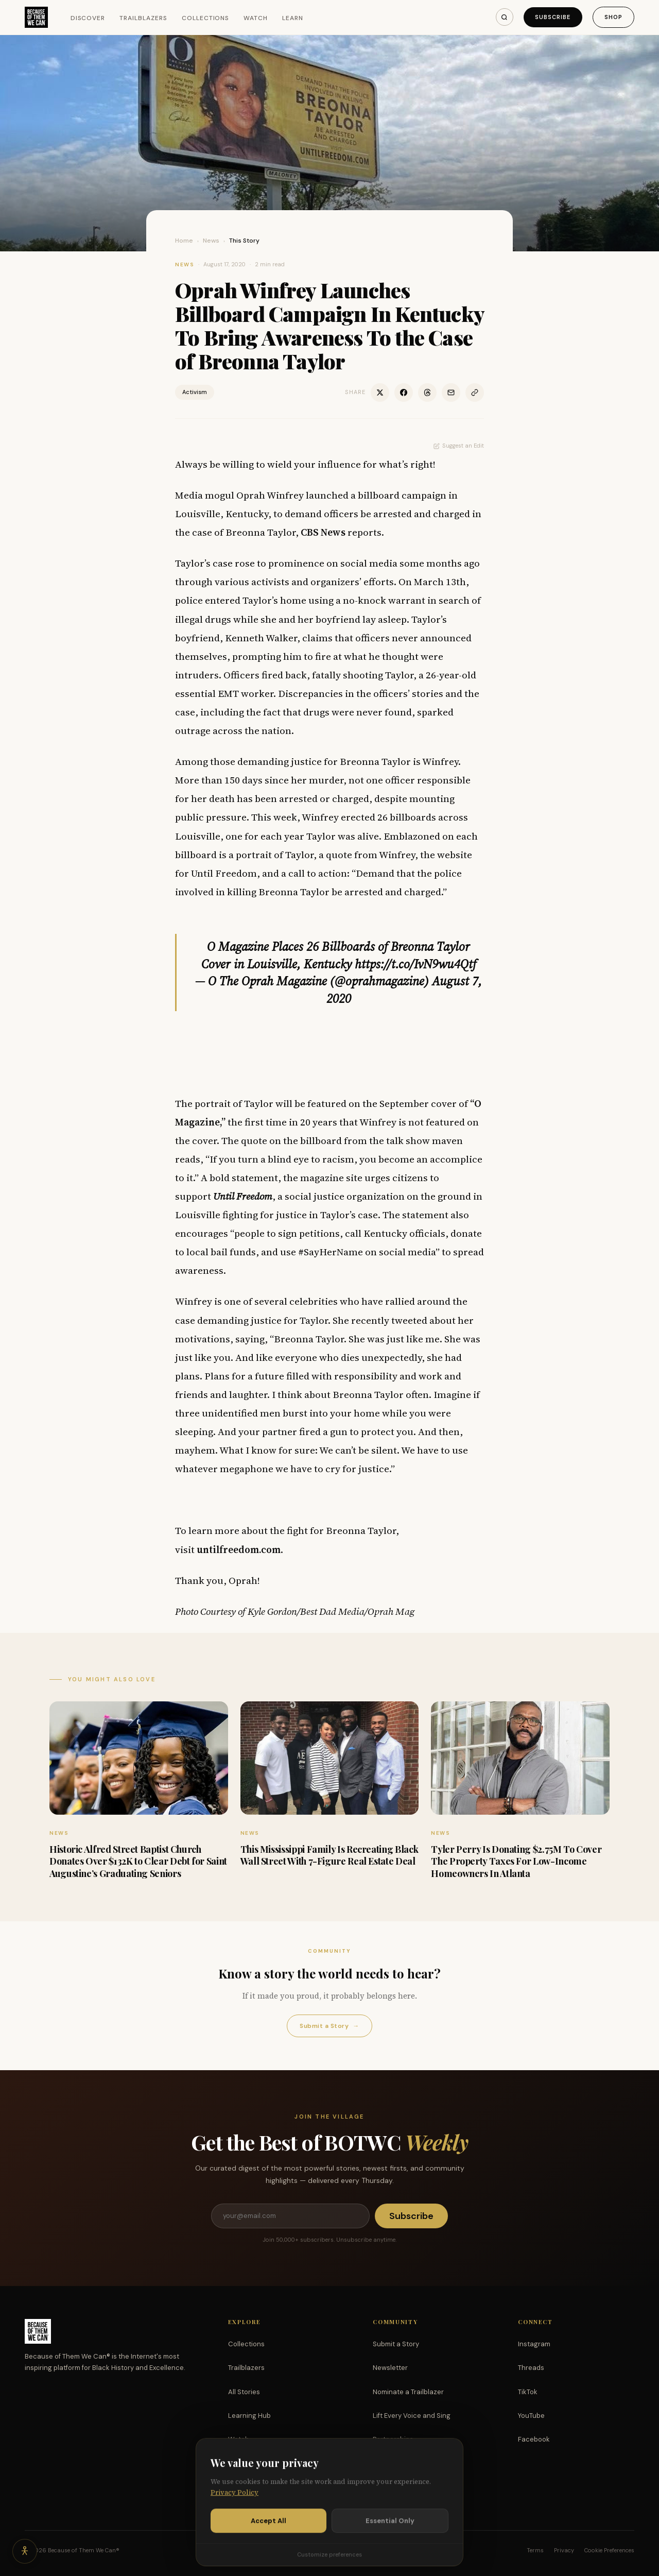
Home (184, 240)
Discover (88, 18)
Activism (194, 392)
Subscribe (553, 17)
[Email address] (290, 2216)
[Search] (504, 17)
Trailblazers (143, 18)
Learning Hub (249, 2415)
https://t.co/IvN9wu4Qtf (415, 964)
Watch (256, 18)
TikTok (527, 2391)
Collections (206, 18)
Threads (531, 2367)
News (211, 240)
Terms (535, 2550)
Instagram (534, 2344)
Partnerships (393, 2439)
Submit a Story (329, 2026)
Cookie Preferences (609, 2550)
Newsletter (390, 2367)
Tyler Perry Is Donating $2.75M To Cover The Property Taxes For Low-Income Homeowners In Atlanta (516, 1861)
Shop (613, 17)
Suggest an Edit (458, 445)
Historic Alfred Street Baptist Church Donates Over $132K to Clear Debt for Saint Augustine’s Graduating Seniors (138, 1861)
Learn (292, 18)
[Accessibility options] (24, 2551)
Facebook (534, 2439)
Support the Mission (405, 2463)
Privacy (564, 2550)
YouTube (531, 2415)
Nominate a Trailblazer (408, 2391)
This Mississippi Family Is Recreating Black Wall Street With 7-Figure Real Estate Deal (329, 1855)
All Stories (244, 2391)
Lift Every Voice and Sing (411, 2415)
